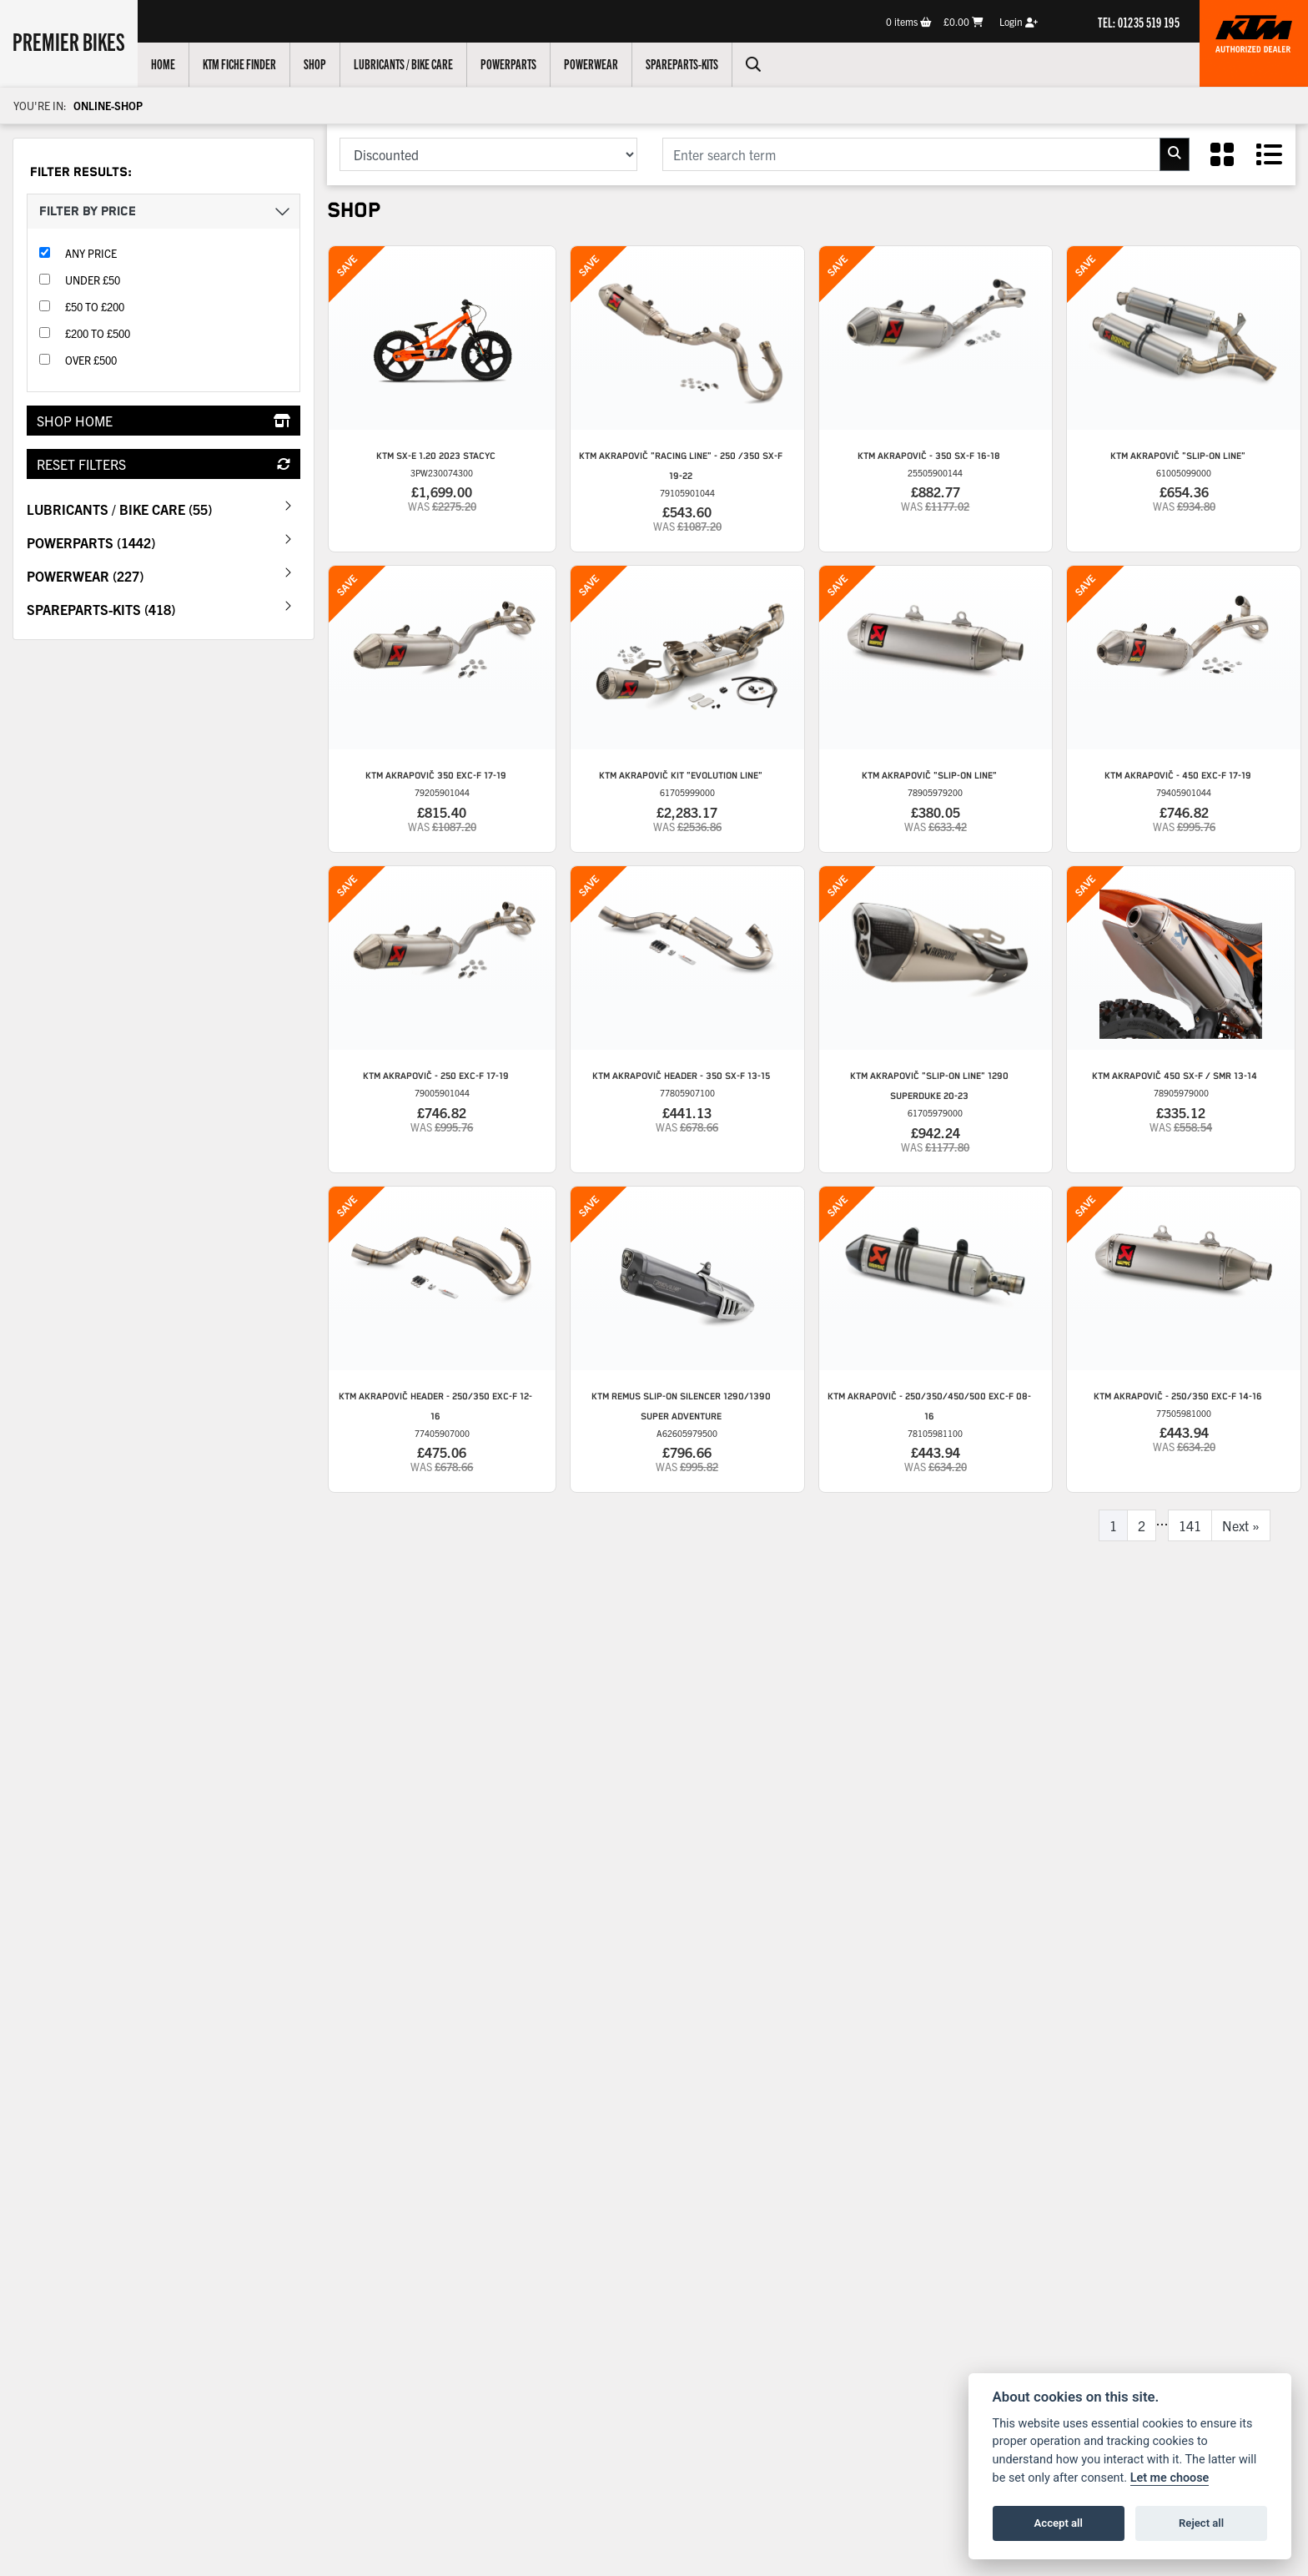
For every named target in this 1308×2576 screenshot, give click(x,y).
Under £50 (92, 280)
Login (1018, 21)
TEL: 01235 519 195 (1139, 21)
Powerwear (591, 63)
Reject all (1201, 2523)
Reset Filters (163, 464)
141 (1190, 1525)
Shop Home (163, 420)
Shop (315, 63)
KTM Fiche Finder (239, 63)
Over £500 (91, 360)
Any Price (91, 253)
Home (163, 63)
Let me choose (1170, 2478)
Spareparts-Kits (682, 63)
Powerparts (508, 63)
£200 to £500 (97, 333)
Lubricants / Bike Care (403, 63)
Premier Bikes (69, 41)
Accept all (1058, 2523)
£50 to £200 (94, 307)
